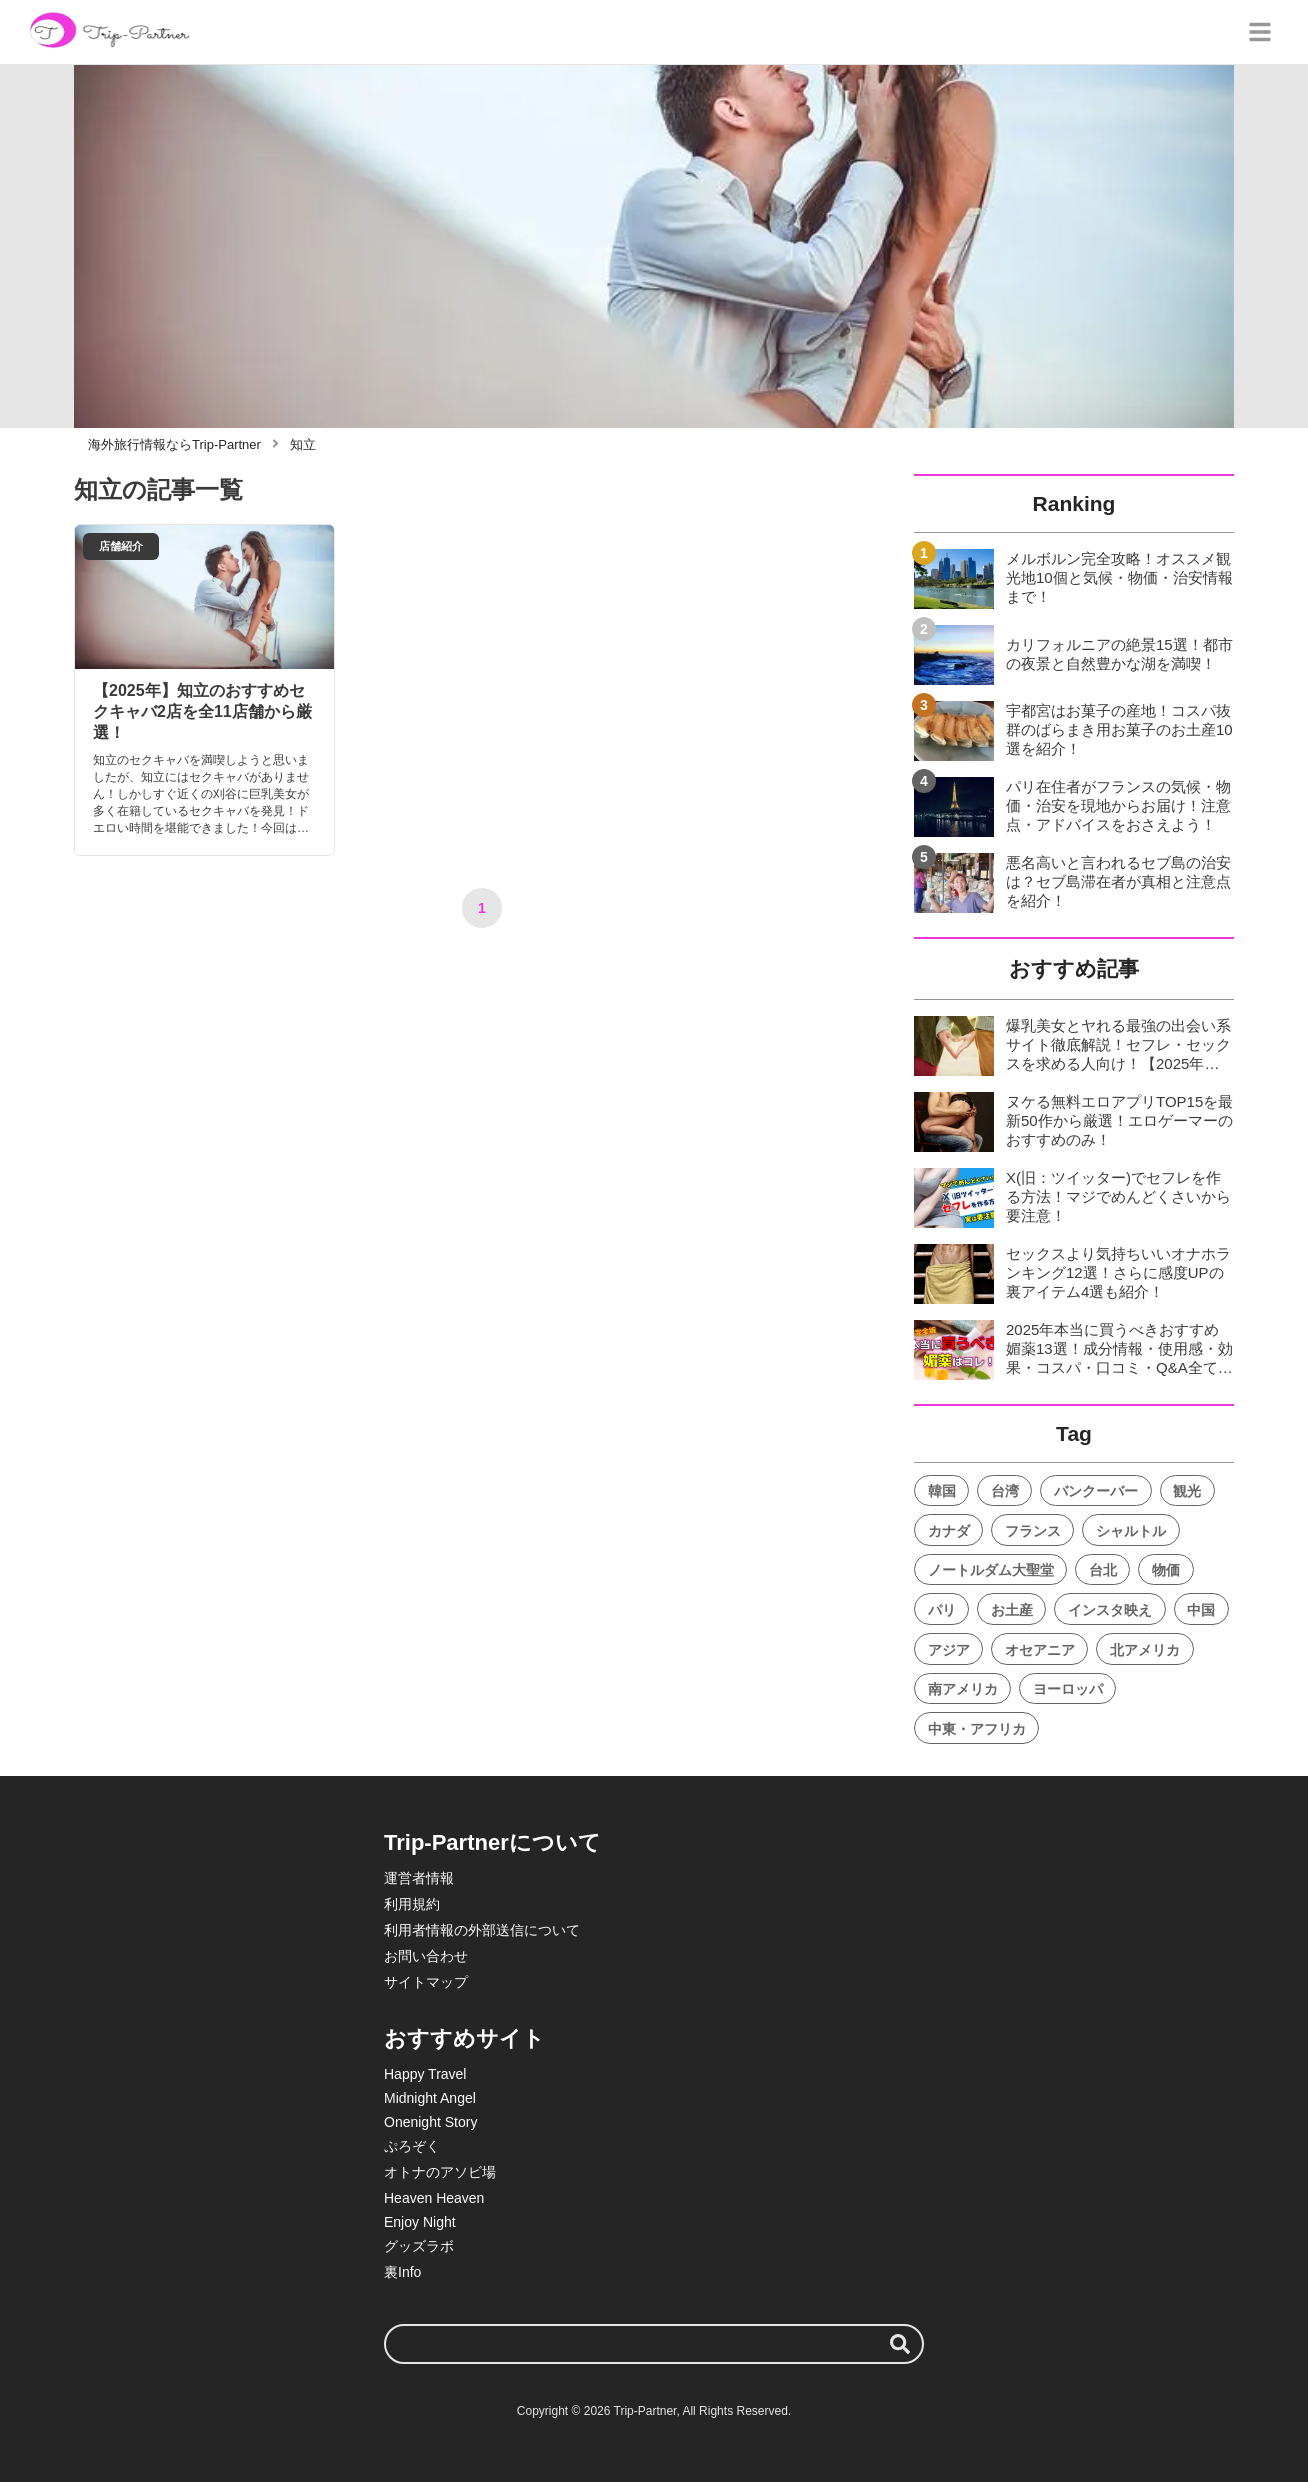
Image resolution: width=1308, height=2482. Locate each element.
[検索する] (900, 2344)
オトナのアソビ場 (440, 2172)
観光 (1187, 1491)
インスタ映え (1110, 1610)
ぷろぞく (412, 2146)
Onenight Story (430, 2122)
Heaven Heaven (434, 2198)
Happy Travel (425, 2074)
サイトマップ (426, 1982)
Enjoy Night (420, 2222)
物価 (1166, 1570)
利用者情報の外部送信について (482, 1930)
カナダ (949, 1531)
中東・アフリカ (977, 1729)
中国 (1201, 1610)
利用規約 (412, 1904)
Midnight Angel (430, 2098)
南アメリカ (963, 1689)
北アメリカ (1145, 1650)
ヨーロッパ (1068, 1689)
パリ (942, 1610)
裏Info (402, 2272)
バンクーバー (1096, 1491)
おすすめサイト (464, 2038)
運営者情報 (419, 1878)
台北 (1103, 1570)
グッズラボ (419, 2246)
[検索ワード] (654, 2344)
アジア (949, 1650)
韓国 (942, 1491)
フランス (1033, 1531)
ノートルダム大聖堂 (991, 1570)
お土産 (1012, 1610)
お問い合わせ (426, 1956)
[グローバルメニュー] (1260, 32)
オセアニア (1040, 1650)
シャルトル (1131, 1531)
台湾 (1005, 1491)
